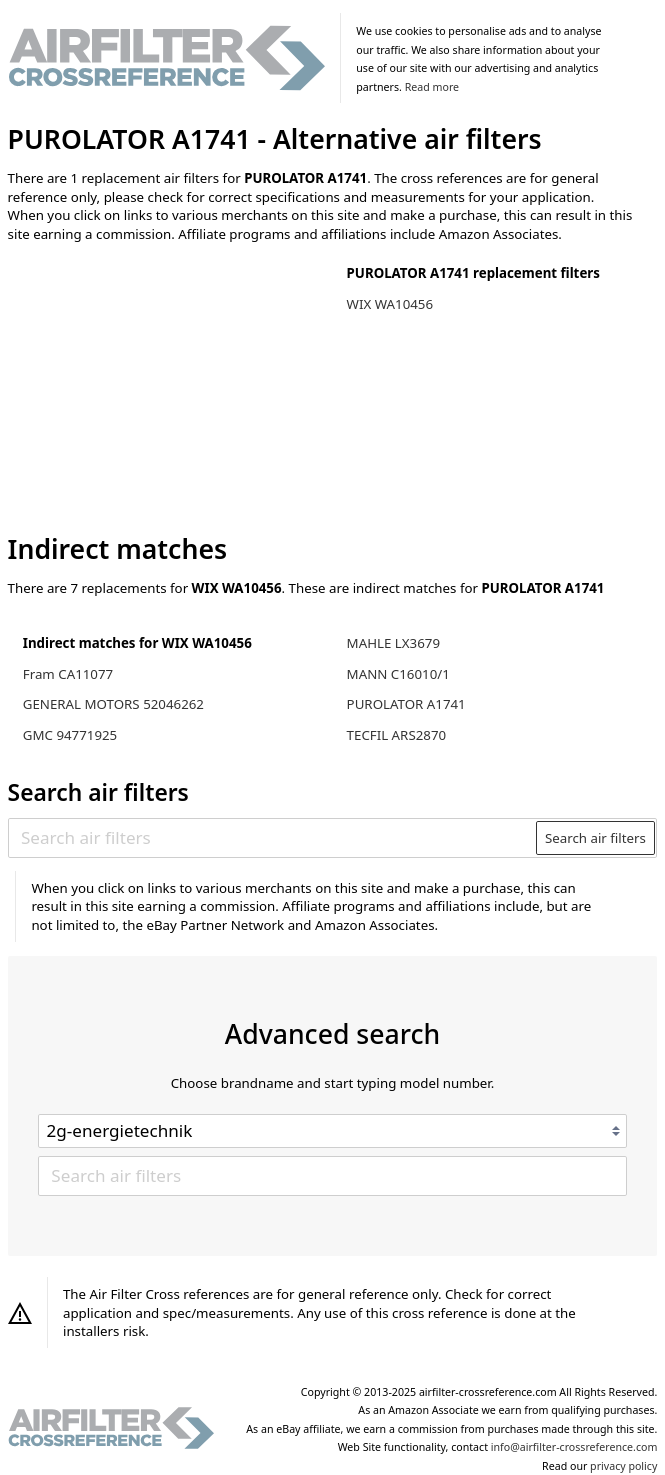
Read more (432, 87)
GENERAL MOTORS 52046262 (113, 704)
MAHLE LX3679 (393, 643)
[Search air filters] (273, 838)
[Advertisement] (173, 389)
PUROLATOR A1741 (406, 704)
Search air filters (595, 838)
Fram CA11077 (68, 674)
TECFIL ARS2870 (397, 735)
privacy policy (623, 1466)
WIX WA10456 (390, 304)
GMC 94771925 (70, 735)
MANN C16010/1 (398, 674)
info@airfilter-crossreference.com (574, 1447)
